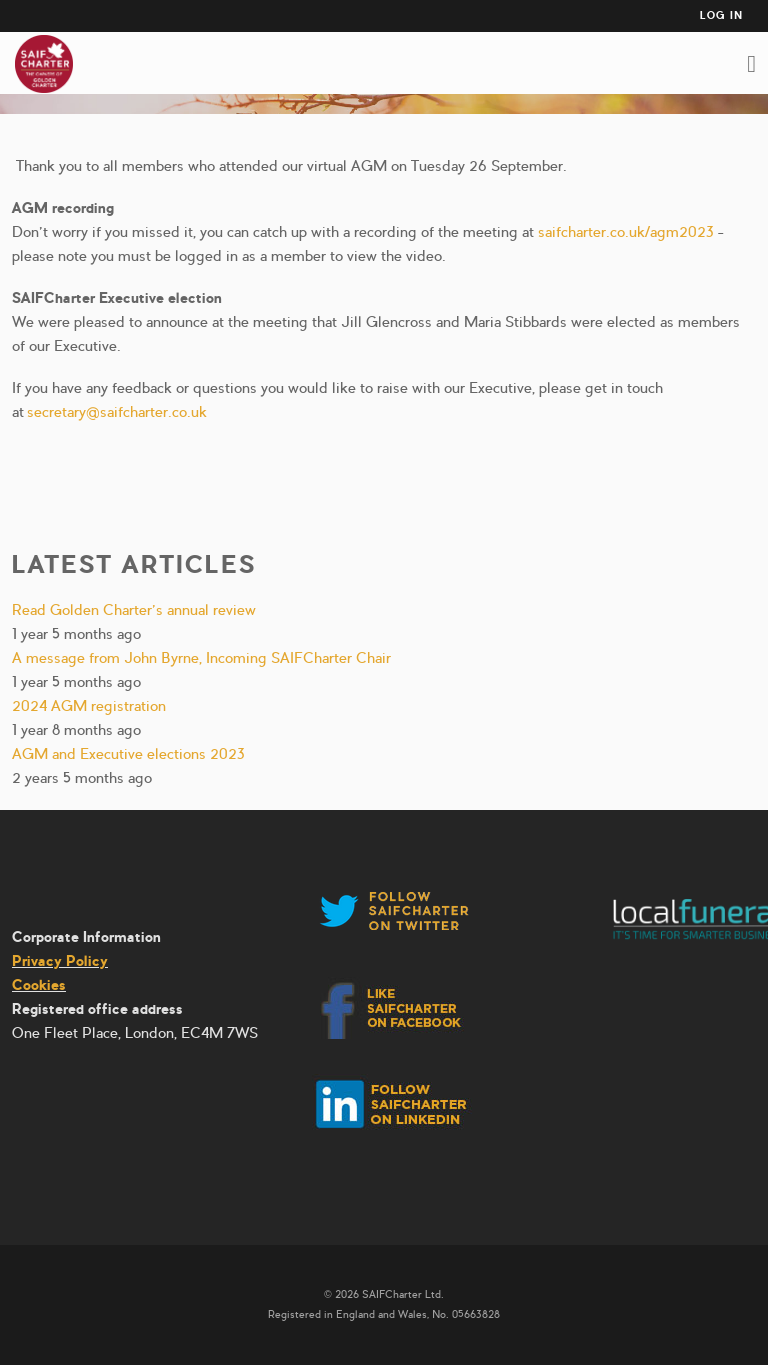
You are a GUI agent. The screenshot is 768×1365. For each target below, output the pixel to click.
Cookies (39, 985)
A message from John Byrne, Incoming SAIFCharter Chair (201, 658)
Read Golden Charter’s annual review (134, 610)
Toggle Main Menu (751, 64)
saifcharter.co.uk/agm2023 (626, 232)
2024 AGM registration (89, 706)
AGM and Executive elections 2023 (128, 754)
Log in (721, 15)
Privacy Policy (60, 961)
